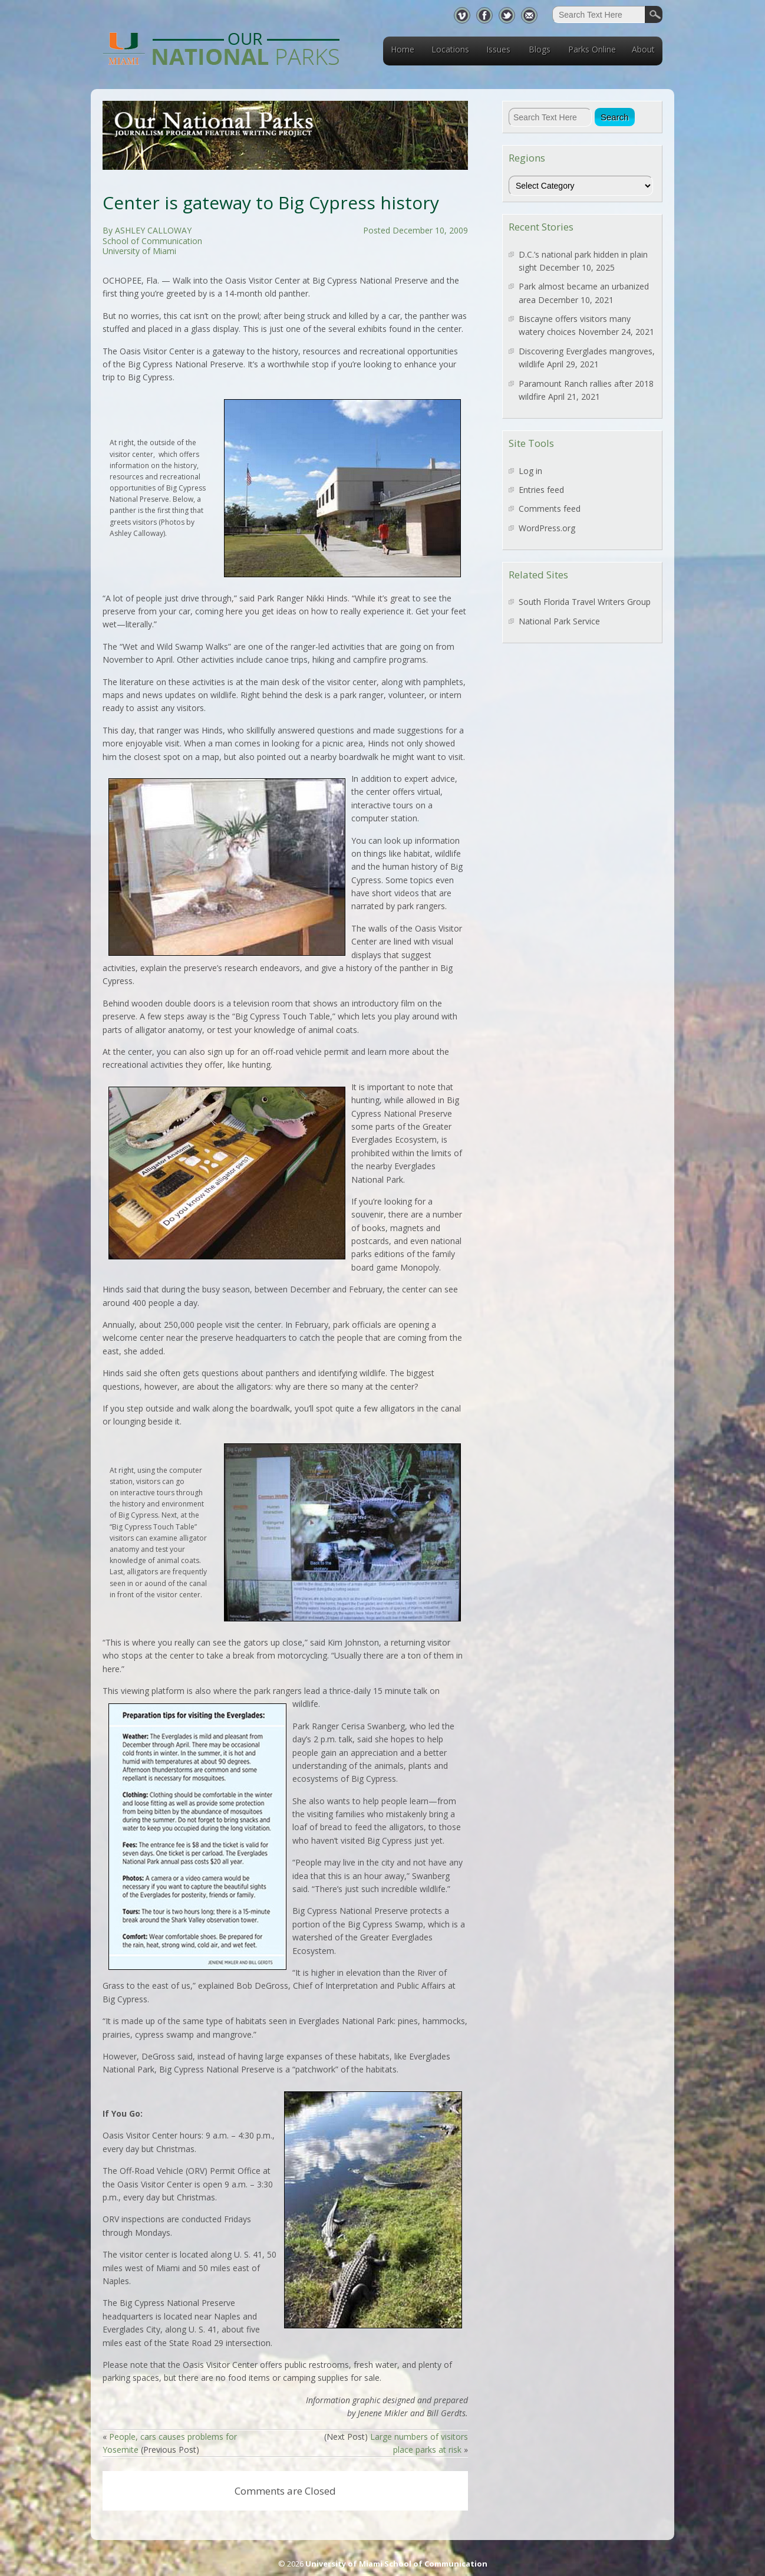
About (643, 49)
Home (402, 49)
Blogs (539, 49)
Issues (498, 49)
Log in (530, 470)
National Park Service (559, 621)
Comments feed (550, 508)
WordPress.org (547, 528)
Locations (450, 49)
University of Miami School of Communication (396, 2563)
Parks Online (592, 49)
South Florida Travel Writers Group (585, 601)
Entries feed (541, 489)
